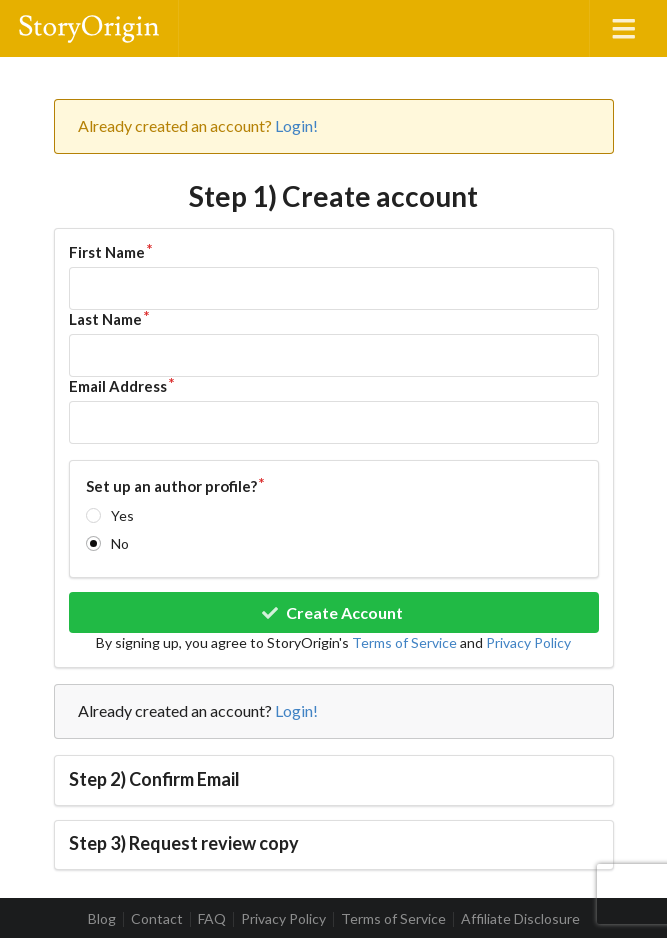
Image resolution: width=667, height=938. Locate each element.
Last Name (105, 319)
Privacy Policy (528, 642)
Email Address (118, 386)
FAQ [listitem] (212, 919)
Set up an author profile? (171, 486)
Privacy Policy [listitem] (283, 919)
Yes (122, 515)
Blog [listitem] (102, 919)
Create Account (331, 612)
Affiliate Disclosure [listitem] (520, 919)
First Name (107, 252)
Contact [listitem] (157, 919)
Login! (296, 125)
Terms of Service (404, 642)
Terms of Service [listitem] (393, 919)
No (120, 543)
